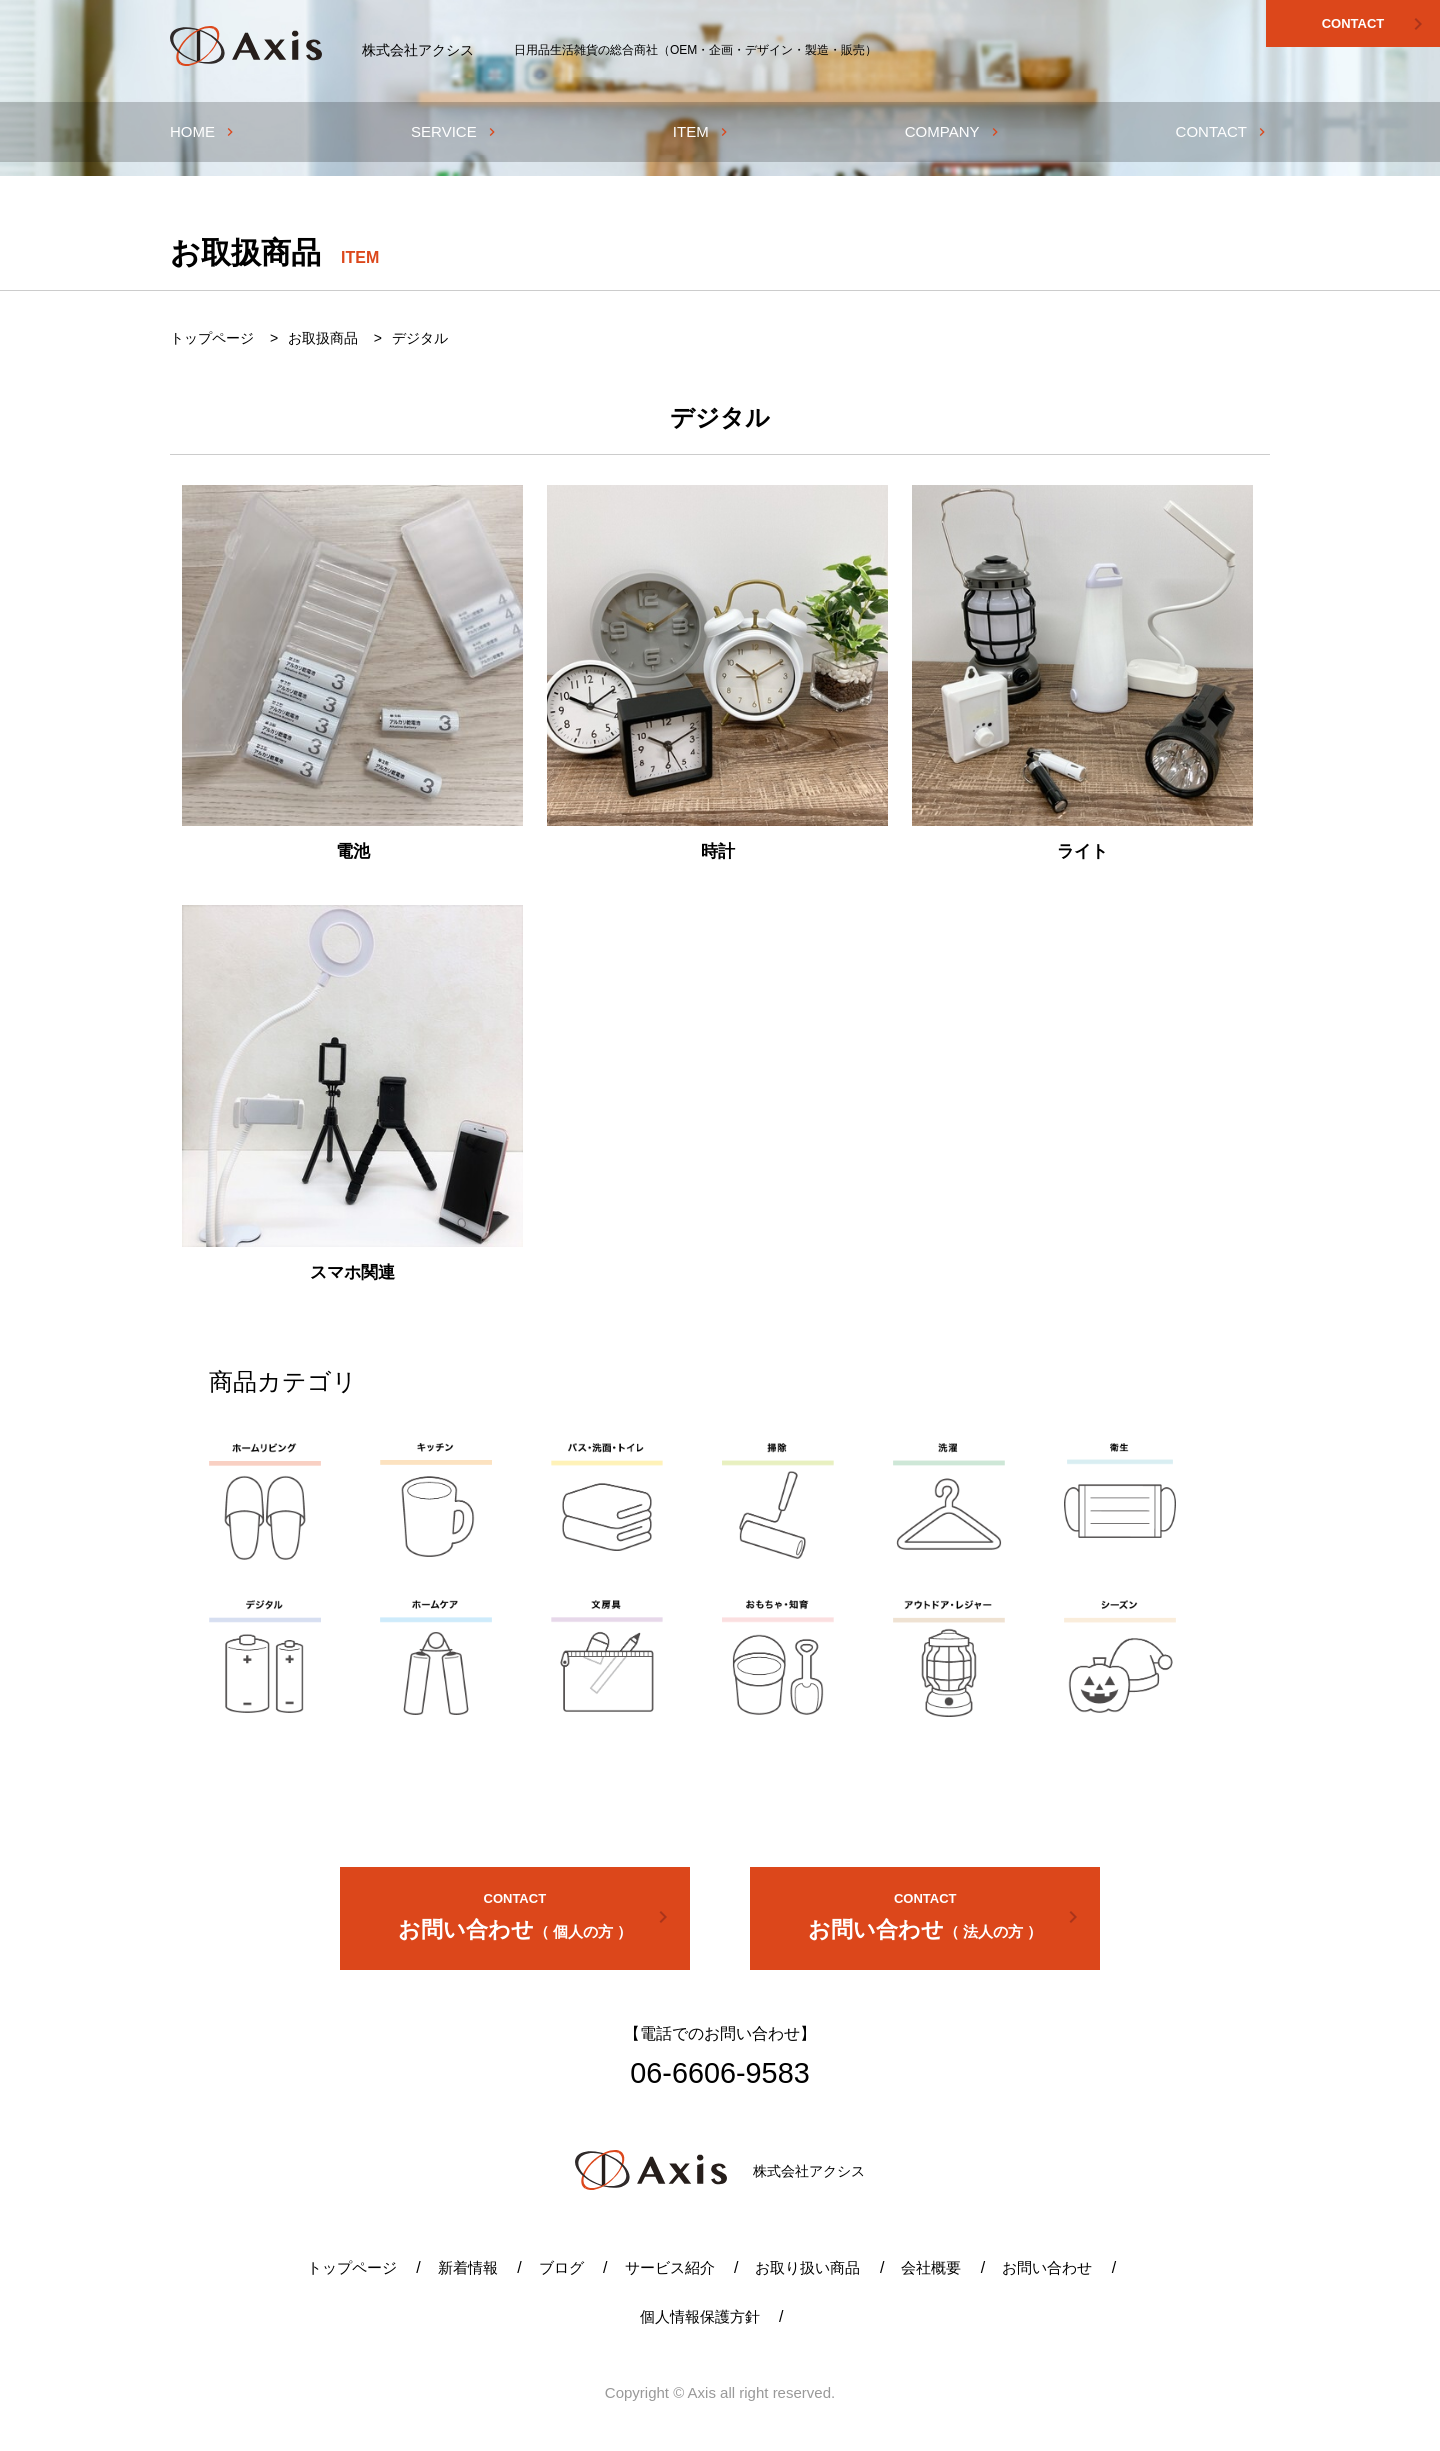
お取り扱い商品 (807, 2267)
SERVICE (455, 131)
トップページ (352, 2267)
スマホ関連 (352, 1272)
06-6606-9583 (719, 2073)
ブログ (561, 2267)
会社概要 (931, 2267)
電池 (353, 851)
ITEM (702, 131)
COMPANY (954, 131)
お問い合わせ (536, 1914)
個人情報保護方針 (700, 2316)
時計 (718, 851)
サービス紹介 (670, 2267)
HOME (204, 131)
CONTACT (1376, 24)
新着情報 (468, 2267)
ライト (1082, 851)
